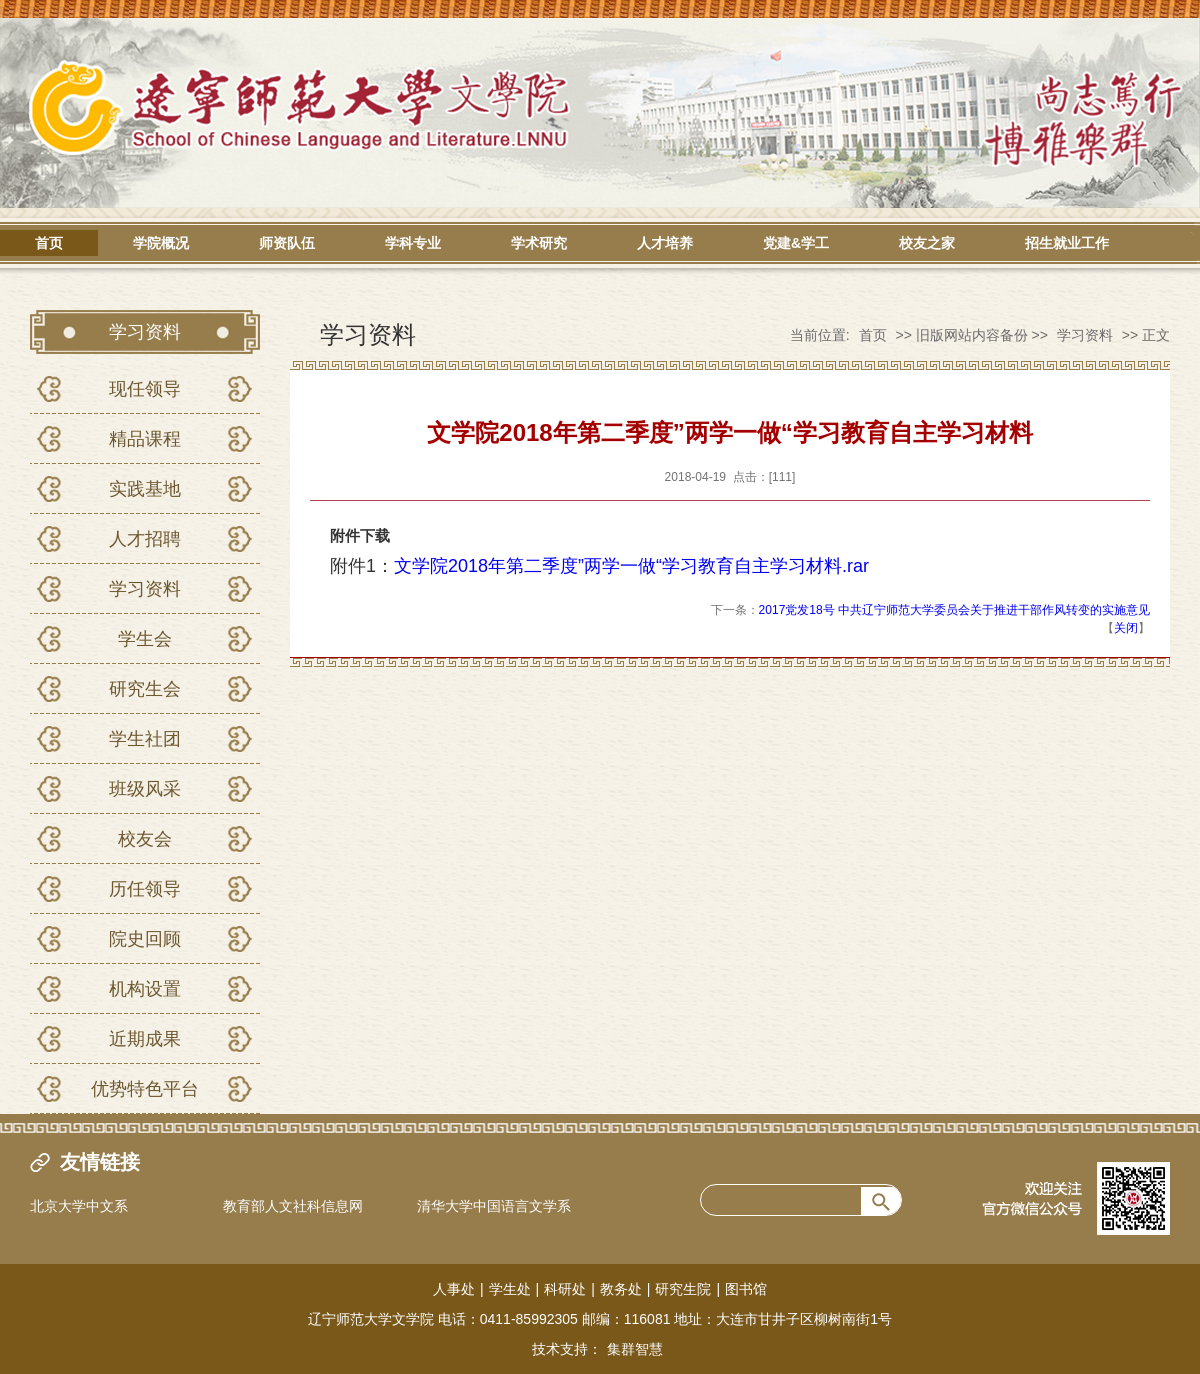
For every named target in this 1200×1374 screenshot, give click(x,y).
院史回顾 (145, 939)
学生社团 (145, 739)
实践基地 (145, 489)
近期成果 (145, 1039)
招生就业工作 (1067, 243)
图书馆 (746, 1289)
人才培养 (665, 243)
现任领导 (145, 389)
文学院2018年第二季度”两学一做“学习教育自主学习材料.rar (631, 566)
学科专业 (413, 243)
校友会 (145, 839)
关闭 (1126, 628)
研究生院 (683, 1289)
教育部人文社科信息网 (293, 1206)
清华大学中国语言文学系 (494, 1206)
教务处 (621, 1289)
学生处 (510, 1289)
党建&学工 (796, 243)
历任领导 (145, 889)
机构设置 (145, 989)
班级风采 (145, 789)
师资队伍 (287, 243)
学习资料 (145, 589)
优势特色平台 (145, 1089)
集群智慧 (635, 1349)
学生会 (145, 639)
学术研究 (539, 243)
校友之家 (927, 243)
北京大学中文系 (79, 1206)
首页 (49, 243)
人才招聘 (145, 539)
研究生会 (145, 689)
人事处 (454, 1289)
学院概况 (161, 243)
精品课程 (145, 439)
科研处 (565, 1289)
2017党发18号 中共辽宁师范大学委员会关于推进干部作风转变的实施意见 (954, 610)
